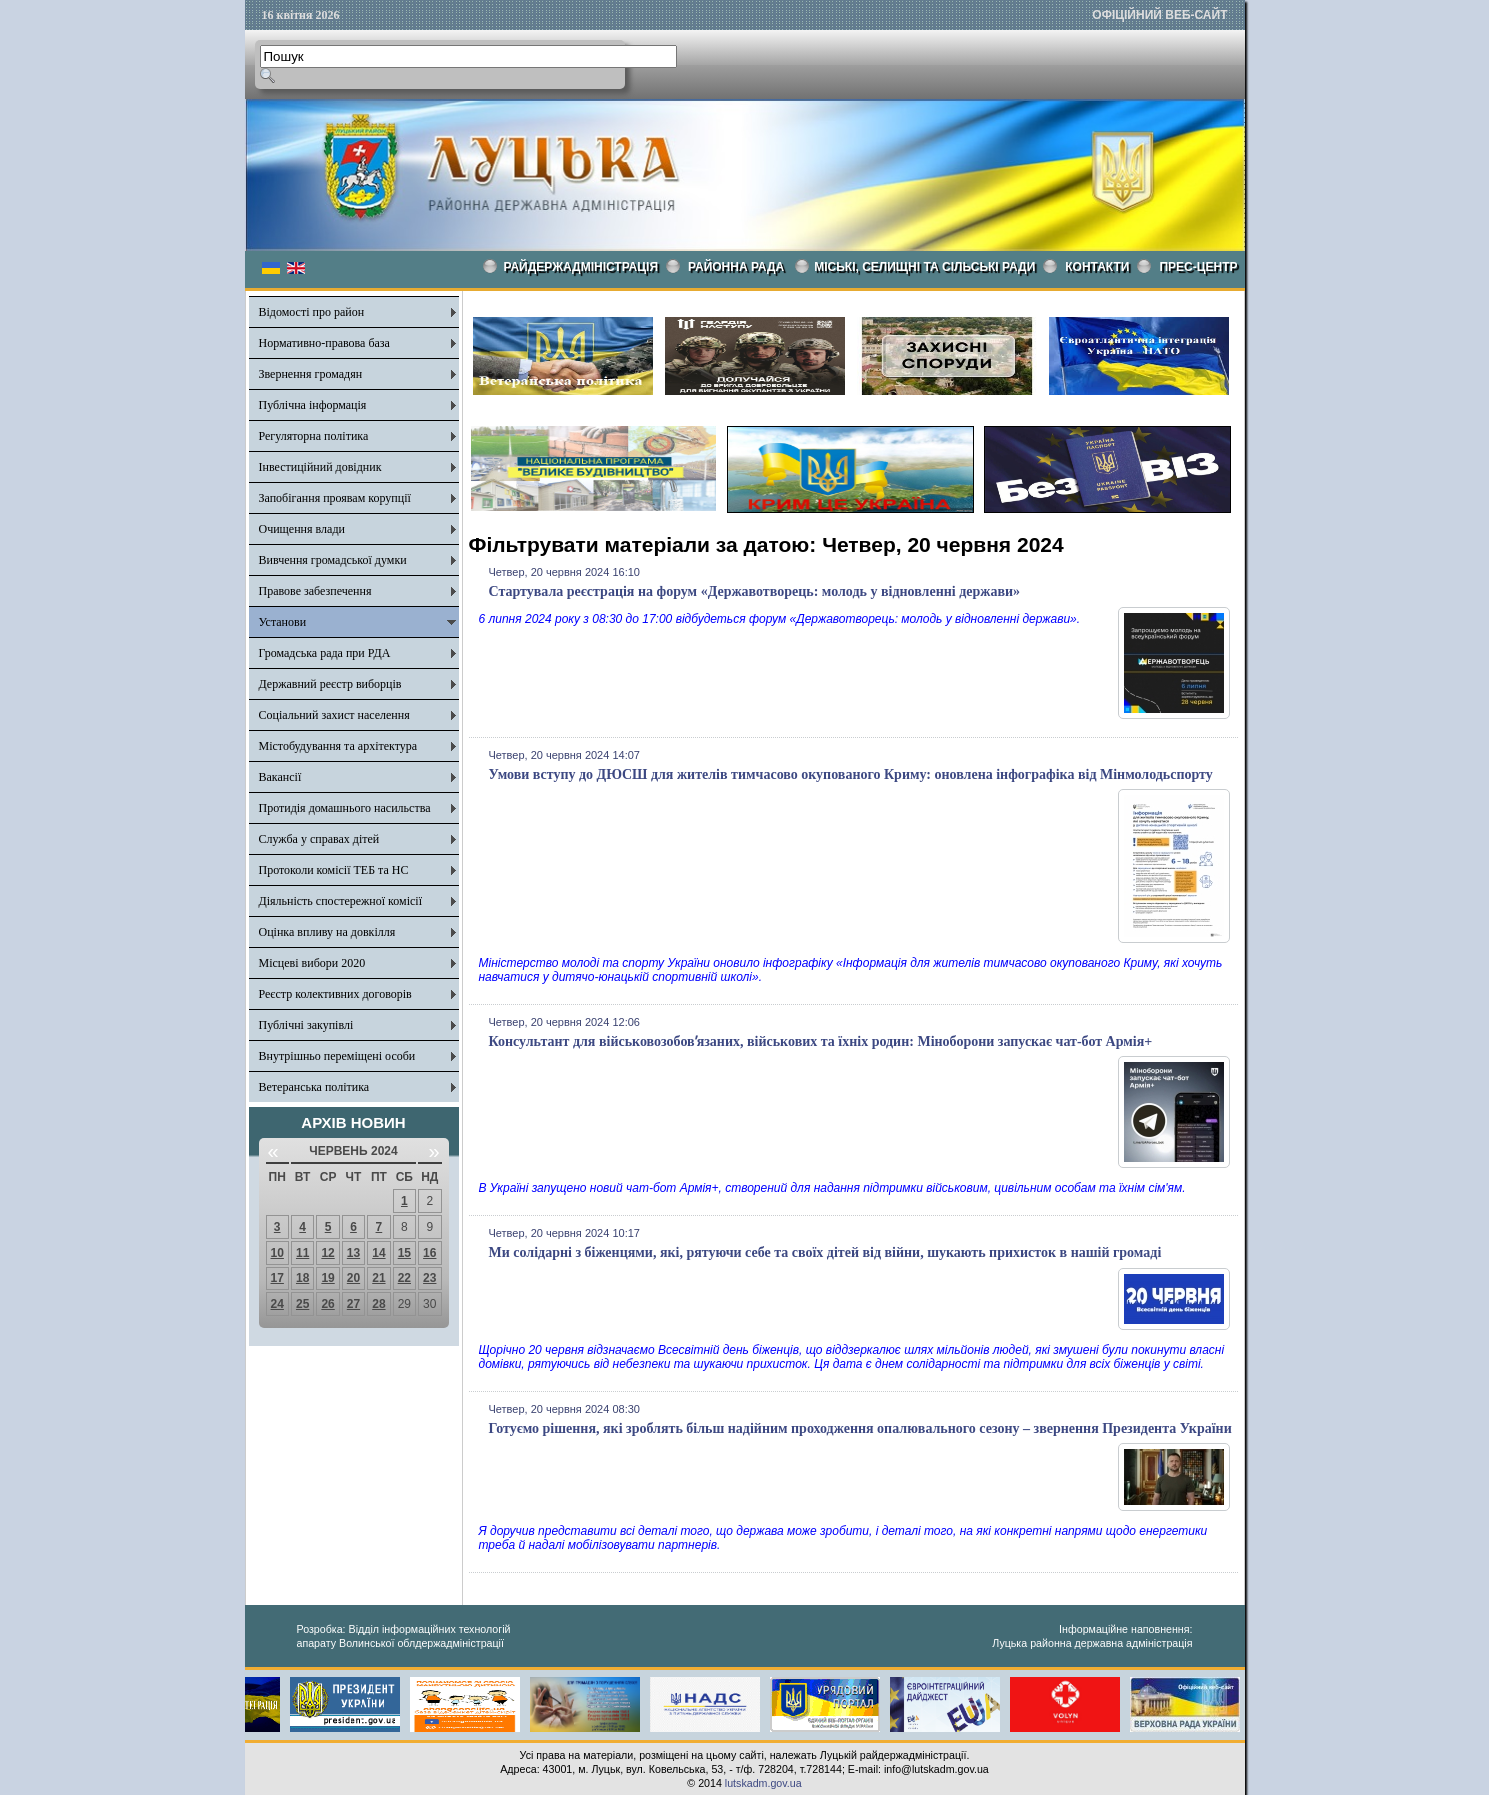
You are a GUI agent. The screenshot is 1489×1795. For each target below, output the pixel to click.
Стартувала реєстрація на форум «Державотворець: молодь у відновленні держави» (755, 591)
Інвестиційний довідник (320, 467)
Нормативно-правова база (324, 343)
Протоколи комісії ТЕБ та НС (334, 870)
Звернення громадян (311, 374)
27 (353, 1304)
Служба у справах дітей (319, 839)
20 (353, 1278)
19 (327, 1278)
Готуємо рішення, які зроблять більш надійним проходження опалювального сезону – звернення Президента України (860, 1428)
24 (277, 1304)
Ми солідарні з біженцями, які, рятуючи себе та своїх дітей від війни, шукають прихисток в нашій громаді (825, 1252)
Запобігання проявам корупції (335, 498)
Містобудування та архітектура (338, 746)
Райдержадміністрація (581, 267)
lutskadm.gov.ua (763, 1783)
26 (327, 1304)
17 (277, 1278)
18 (302, 1278)
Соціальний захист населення (334, 715)
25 (302, 1304)
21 (378, 1278)
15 (404, 1253)
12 (327, 1253)
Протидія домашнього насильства (345, 808)
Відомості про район (312, 312)
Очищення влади (302, 529)
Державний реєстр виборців (330, 684)
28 (378, 1304)
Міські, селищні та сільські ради (924, 267)
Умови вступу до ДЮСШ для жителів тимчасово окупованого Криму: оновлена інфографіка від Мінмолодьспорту (851, 774)
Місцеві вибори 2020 (312, 963)
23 (429, 1278)
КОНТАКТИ (1097, 267)
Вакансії (280, 777)
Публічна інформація (313, 405)
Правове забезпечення (315, 591)
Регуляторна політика (314, 436)
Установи (283, 622)
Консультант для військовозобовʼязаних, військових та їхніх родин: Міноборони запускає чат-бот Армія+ (821, 1041)
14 (378, 1253)
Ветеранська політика (314, 1087)
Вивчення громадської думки (333, 560)
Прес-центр (1198, 267)
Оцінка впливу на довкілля (327, 932)
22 (404, 1278)
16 (429, 1253)
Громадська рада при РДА (325, 653)
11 (302, 1253)
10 (277, 1253)
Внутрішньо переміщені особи (337, 1056)
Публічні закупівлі (306, 1025)
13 (353, 1253)
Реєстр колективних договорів (335, 994)
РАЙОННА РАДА (736, 267)
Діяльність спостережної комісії (341, 901)
